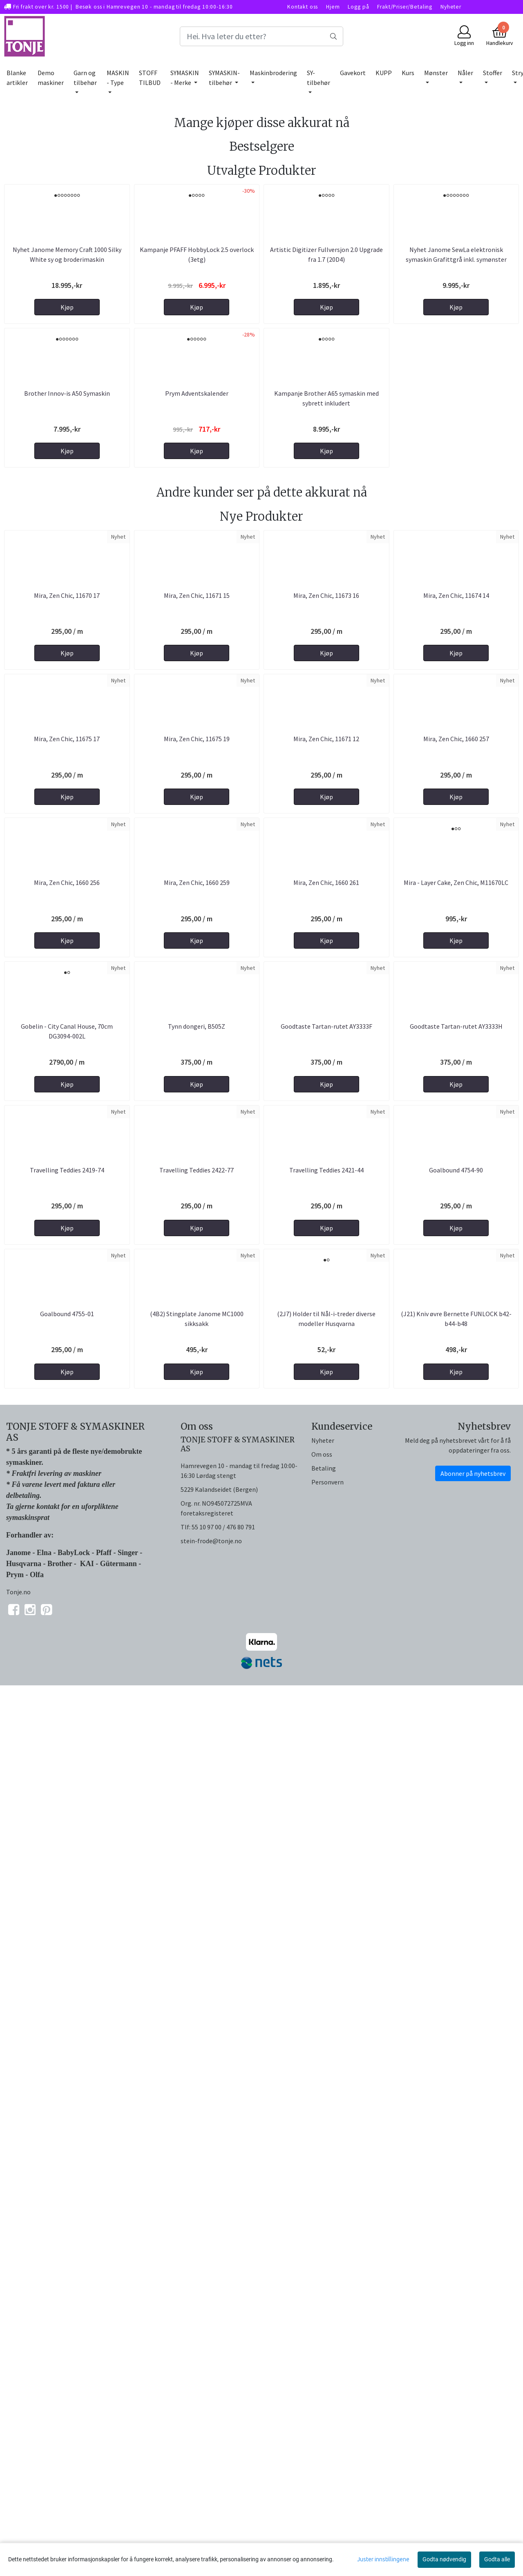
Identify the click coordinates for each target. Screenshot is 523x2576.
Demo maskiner (51, 78)
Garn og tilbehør (85, 78)
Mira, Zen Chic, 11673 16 (326, 930)
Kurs (408, 73)
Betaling (323, 2361)
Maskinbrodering (273, 73)
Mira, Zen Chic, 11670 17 (67, 930)
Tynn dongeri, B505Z (196, 1696)
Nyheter (450, 6)
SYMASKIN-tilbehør (224, 78)
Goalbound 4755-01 (67, 2206)
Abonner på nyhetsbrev (472, 2366)
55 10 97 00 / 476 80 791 (223, 2420)
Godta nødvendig (444, 2559)
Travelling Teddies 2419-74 (67, 1951)
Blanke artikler (17, 78)
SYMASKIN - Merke (184, 78)
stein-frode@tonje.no (211, 2433)
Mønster (436, 73)
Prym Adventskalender (196, 616)
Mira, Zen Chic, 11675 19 (197, 1185)
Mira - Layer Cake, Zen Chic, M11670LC (456, 1441)
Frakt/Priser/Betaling (404, 6)
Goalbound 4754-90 (456, 1951)
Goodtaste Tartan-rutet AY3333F (326, 1696)
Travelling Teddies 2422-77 (196, 1951)
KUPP (383, 73)
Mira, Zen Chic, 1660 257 (456, 1185)
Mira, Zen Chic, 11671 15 (197, 930)
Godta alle (497, 2559)
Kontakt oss (302, 6)
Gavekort (353, 73)
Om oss (321, 2347)
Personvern (327, 2375)
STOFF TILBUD (150, 78)
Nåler (465, 73)
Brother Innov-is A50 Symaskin (67, 616)
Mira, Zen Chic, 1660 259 (197, 1441)
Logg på (358, 6)
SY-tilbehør (318, 78)
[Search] (261, 36)
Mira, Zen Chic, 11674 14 (456, 930)
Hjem (333, 6)
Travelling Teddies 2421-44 (326, 1951)
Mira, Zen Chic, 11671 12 (326, 1185)
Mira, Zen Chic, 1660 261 (326, 1441)
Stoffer (492, 73)
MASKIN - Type (118, 78)
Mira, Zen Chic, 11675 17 (67, 1185)
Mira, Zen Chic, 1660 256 (67, 1441)
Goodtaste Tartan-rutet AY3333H (456, 1696)
